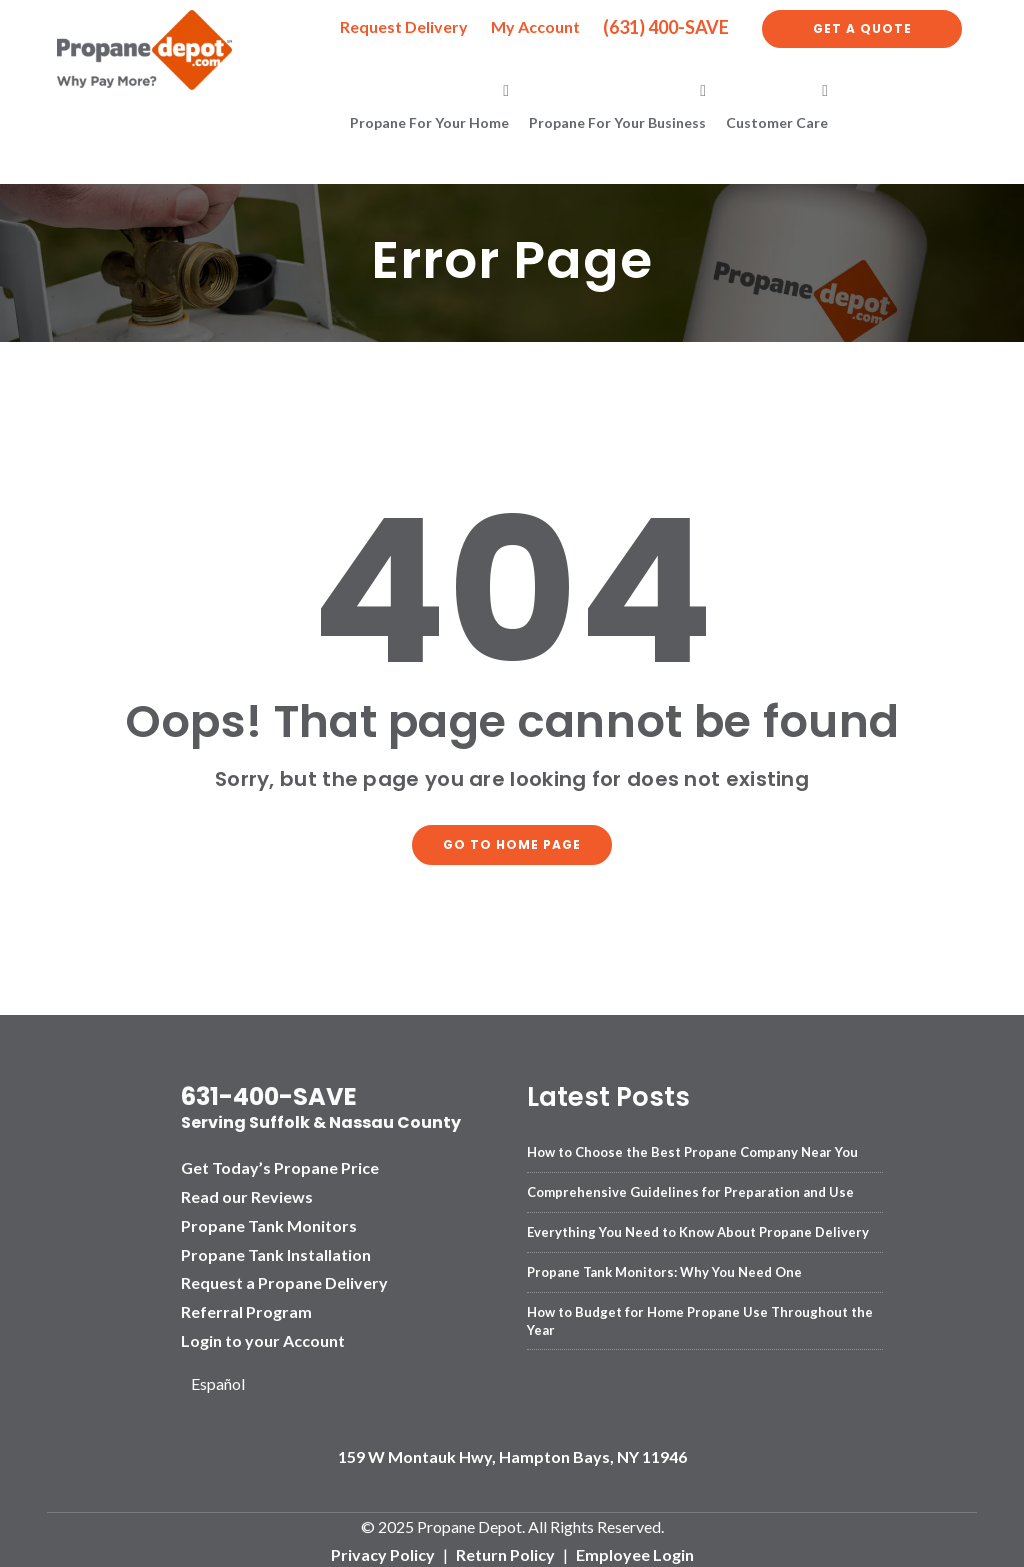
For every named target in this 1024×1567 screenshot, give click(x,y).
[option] (225, 1380)
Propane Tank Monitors (269, 1221)
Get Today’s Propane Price (280, 1164)
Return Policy (505, 1551)
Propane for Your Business (617, 122)
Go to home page (512, 842)
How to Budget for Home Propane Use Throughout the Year (700, 1317)
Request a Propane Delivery (284, 1279)
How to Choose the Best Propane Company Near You (692, 1148)
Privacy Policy (383, 1551)
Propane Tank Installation (276, 1250)
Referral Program (246, 1308)
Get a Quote (862, 28)
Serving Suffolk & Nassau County (321, 1119)
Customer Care (777, 122)
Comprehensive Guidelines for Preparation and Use (690, 1188)
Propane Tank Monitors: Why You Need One (664, 1268)
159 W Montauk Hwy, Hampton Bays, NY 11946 (512, 1452)
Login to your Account (263, 1336)
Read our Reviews (247, 1192)
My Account (535, 26)
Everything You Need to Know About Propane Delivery (698, 1228)
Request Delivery (404, 26)
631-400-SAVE (269, 1093)
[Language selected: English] (225, 1380)
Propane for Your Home (429, 122)
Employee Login (635, 1551)
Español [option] (218, 1379)
